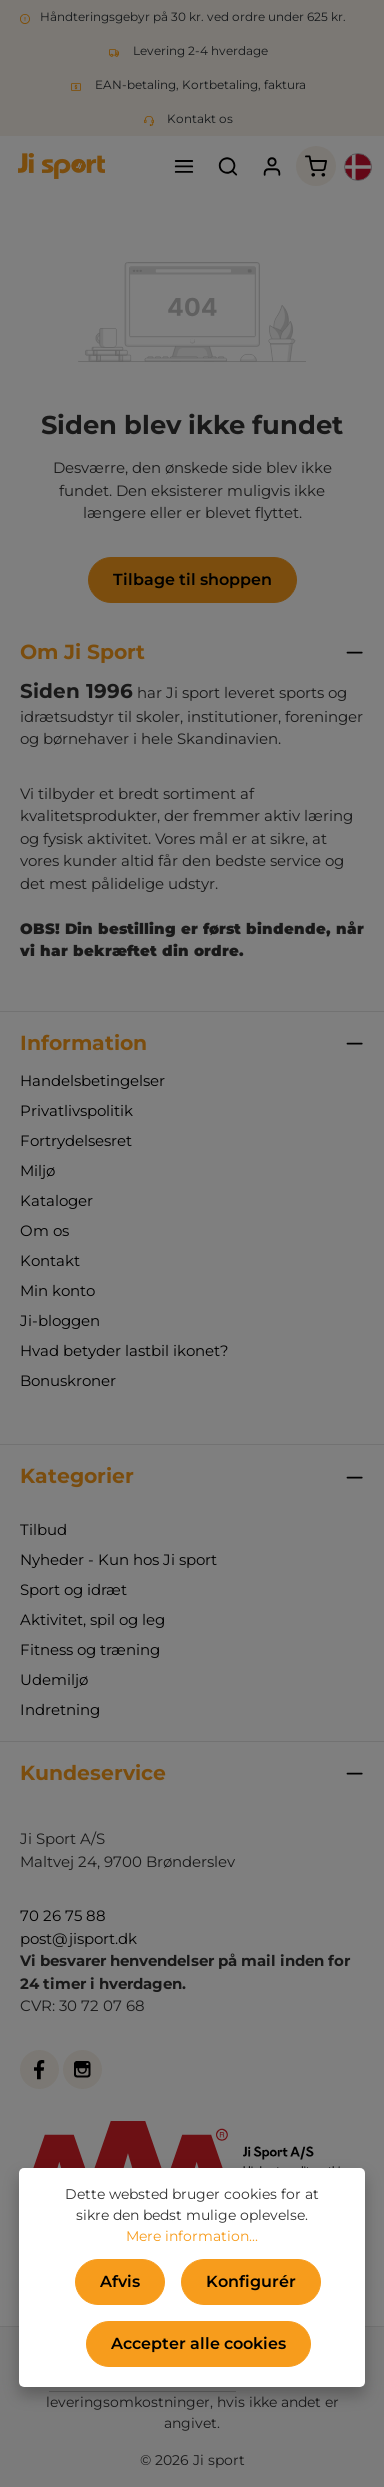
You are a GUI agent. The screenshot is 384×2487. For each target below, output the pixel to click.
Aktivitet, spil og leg (92, 1619)
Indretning (60, 1709)
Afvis (120, 2281)
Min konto (57, 1290)
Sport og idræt (73, 1589)
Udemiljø (54, 1679)
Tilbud (43, 1529)
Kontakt (50, 1260)
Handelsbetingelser (92, 1080)
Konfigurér (251, 2281)
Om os (44, 1230)
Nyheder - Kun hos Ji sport (118, 1559)
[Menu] (184, 166)
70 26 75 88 (63, 1915)
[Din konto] (272, 166)
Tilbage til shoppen (192, 579)
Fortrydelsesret (76, 1140)
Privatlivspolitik (76, 1110)
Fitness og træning (90, 1649)
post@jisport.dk (78, 1938)
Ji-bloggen (60, 1320)
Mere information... (192, 2236)
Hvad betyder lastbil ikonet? (124, 1350)
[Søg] (228, 166)
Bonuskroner (68, 1380)
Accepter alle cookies (198, 2343)
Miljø (37, 1170)
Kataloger (56, 1200)
